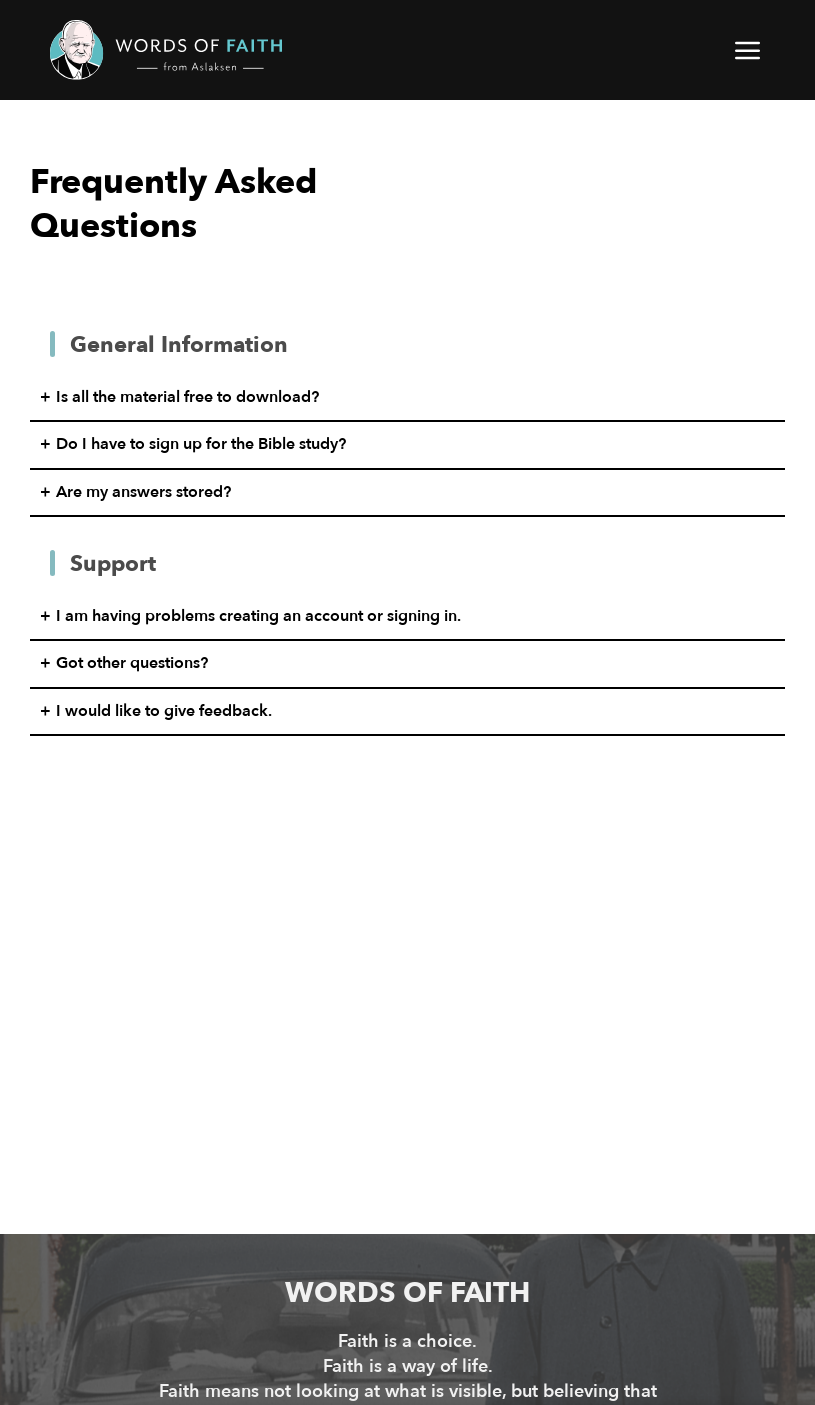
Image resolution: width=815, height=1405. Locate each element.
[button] (749, 50)
